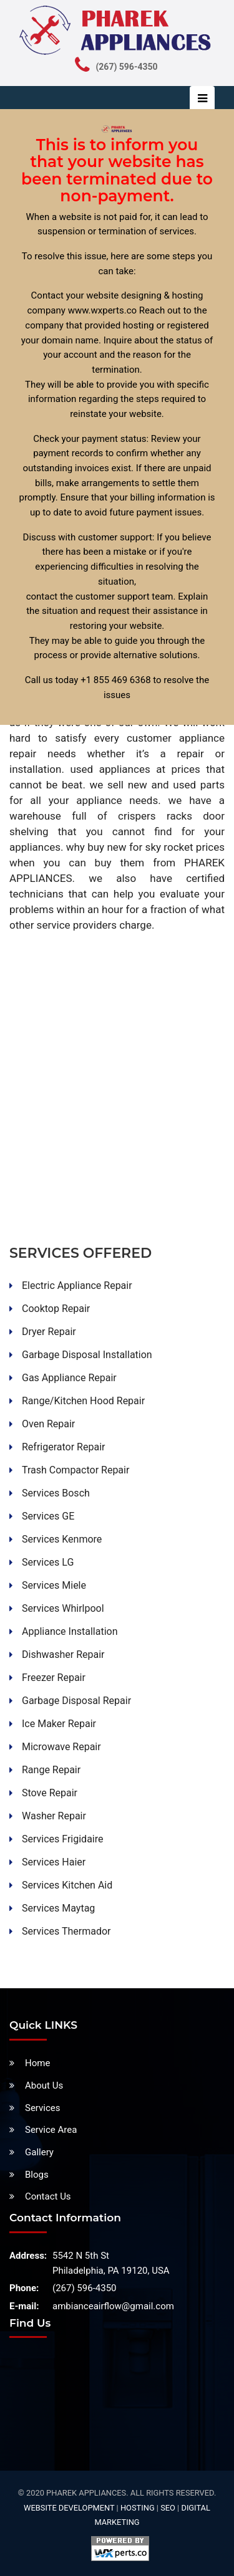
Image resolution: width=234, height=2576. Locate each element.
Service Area (51, 2129)
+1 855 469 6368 (115, 680)
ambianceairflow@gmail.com (113, 2306)
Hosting (137, 2507)
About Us (44, 2085)
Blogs (37, 2174)
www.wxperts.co (102, 310)
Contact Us (48, 2196)
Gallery (39, 2152)
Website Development (69, 2507)
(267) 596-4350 (84, 2288)
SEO (167, 2507)
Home (37, 2063)
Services (43, 2108)
